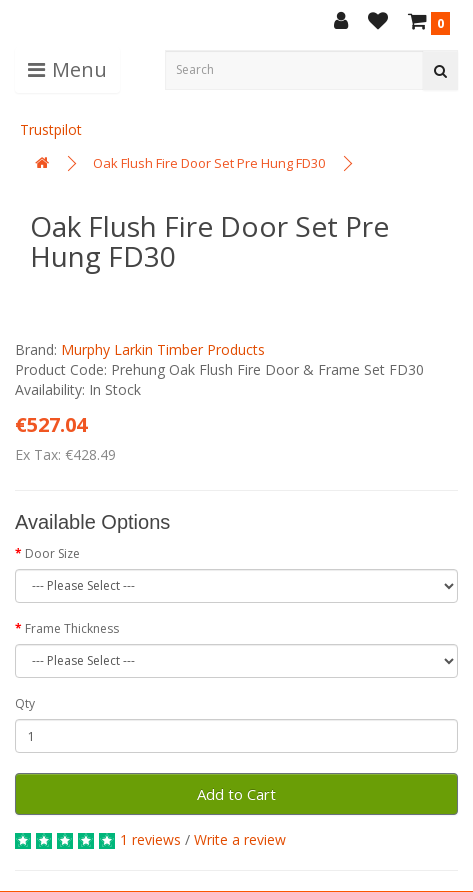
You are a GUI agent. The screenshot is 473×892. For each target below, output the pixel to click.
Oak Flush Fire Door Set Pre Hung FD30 (209, 163)
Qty (25, 703)
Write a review (240, 839)
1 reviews (150, 839)
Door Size (52, 553)
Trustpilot (51, 129)
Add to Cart (236, 794)
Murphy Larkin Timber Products (163, 349)
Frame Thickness (72, 628)
